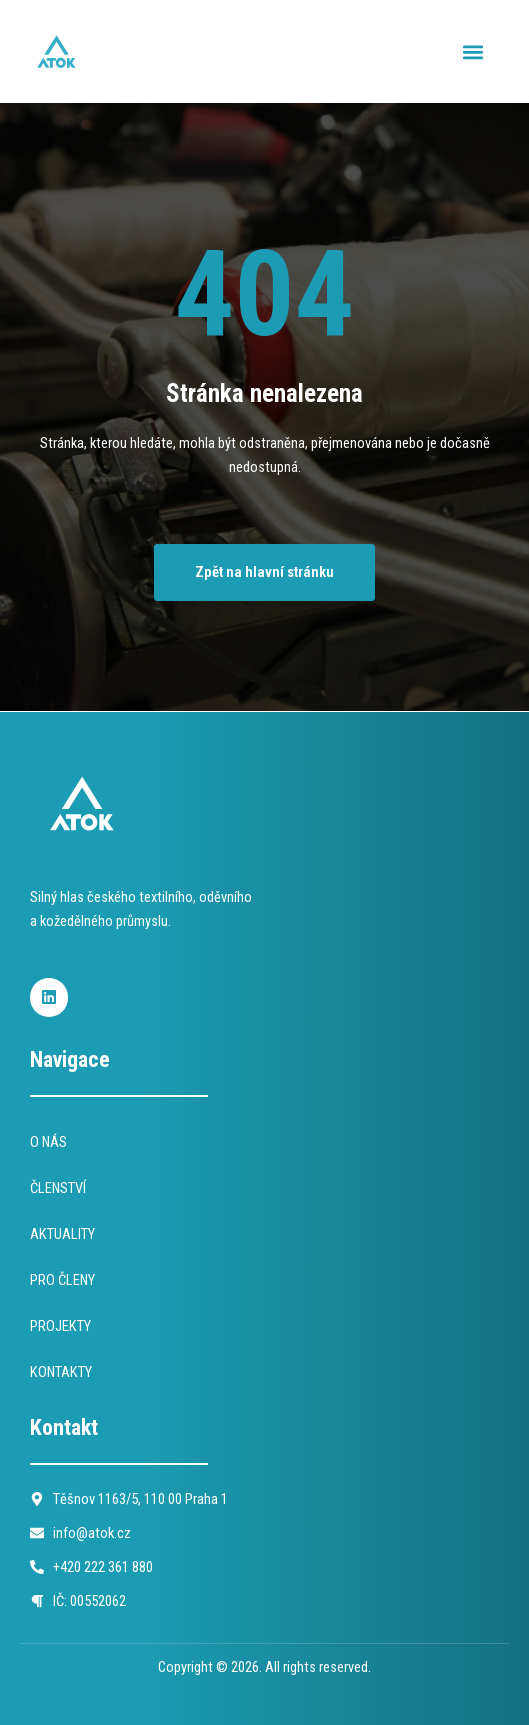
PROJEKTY (60, 1326)
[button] (472, 51)
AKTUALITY (62, 1234)
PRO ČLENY (62, 1280)
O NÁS (48, 1142)
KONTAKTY (61, 1372)
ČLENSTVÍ (58, 1188)
